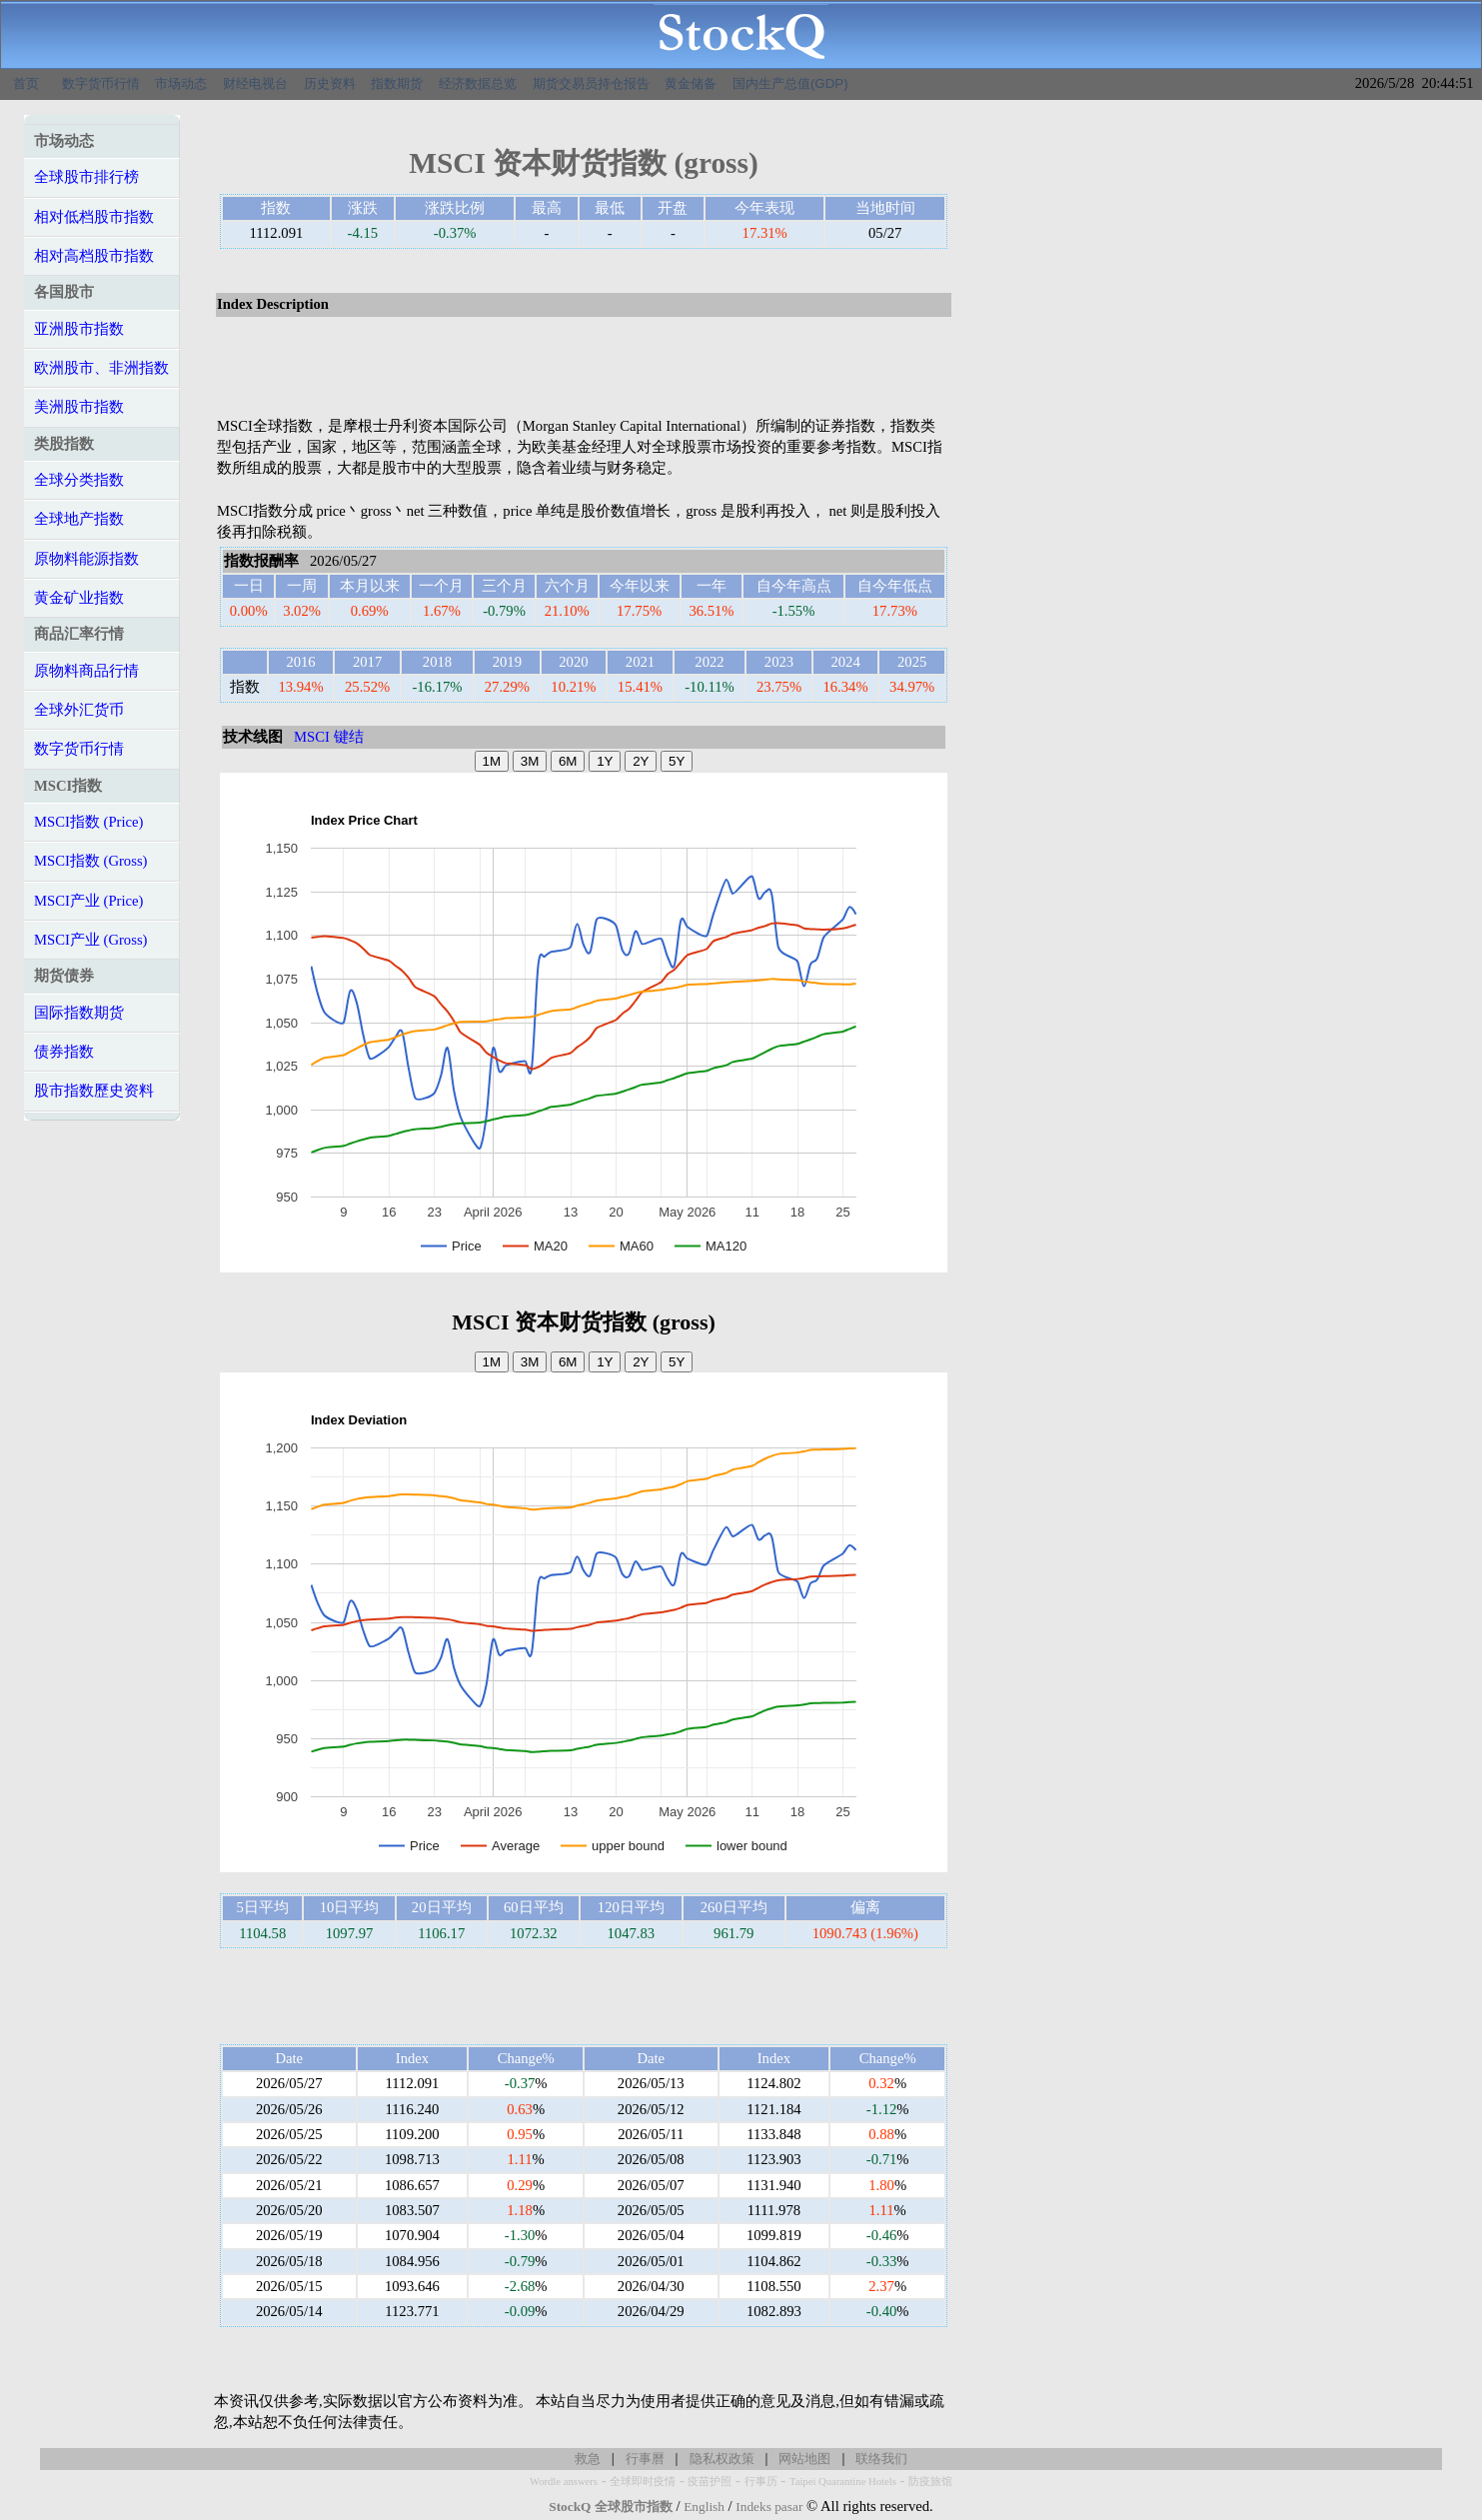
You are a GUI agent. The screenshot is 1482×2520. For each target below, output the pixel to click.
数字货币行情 (101, 83)
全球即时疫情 (643, 2481)
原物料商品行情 (86, 671)
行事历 (760, 2481)
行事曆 (645, 2458)
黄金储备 (691, 83)
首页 (26, 83)
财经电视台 (255, 83)
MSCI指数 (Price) (88, 822)
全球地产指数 (79, 519)
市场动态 (181, 83)
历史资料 (330, 83)
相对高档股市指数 (94, 256)
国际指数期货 (79, 1013)
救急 (588, 2458)
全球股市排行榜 (86, 177)
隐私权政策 (722, 2458)
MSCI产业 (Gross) (90, 940)
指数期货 (397, 83)
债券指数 (64, 1052)
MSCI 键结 (329, 737)
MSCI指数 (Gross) (90, 861)
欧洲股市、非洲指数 (101, 368)
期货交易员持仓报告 (591, 83)
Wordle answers (564, 2481)
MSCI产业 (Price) (88, 901)
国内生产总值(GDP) (790, 83)
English (704, 2506)
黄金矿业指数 (79, 598)
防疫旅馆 (930, 2481)
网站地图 (804, 2458)
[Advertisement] (583, 368)
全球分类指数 (79, 480)
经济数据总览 (478, 83)
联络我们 (881, 2458)
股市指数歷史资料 (94, 1091)
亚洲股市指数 (79, 329)
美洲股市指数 (79, 407)
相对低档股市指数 (94, 217)
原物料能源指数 (86, 559)
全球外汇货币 (79, 710)
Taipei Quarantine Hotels (842, 2481)
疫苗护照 (710, 2481)
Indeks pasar (769, 2506)
